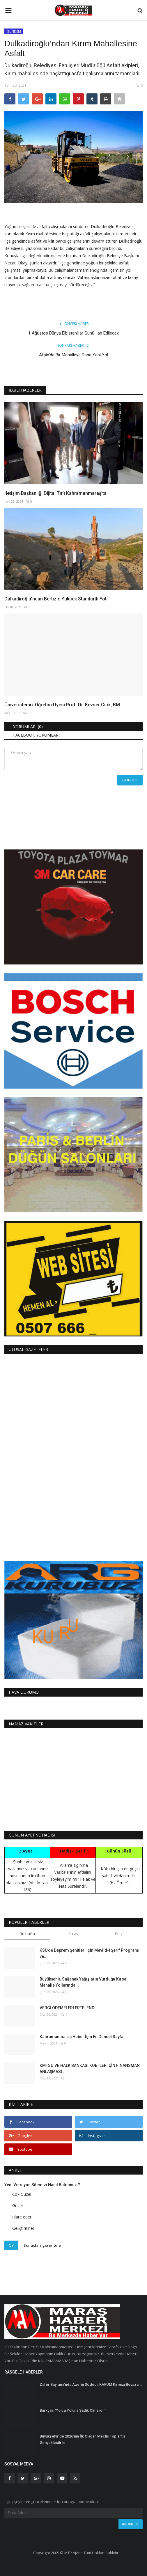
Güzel (17, 2205)
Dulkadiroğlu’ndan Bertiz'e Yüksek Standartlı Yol (55, 599)
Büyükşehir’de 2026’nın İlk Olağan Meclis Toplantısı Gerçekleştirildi (83, 2439)
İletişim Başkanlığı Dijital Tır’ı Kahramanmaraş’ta (55, 493)
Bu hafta (27, 1933)
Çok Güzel (21, 2194)
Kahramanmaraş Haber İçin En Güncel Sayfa (81, 2036)
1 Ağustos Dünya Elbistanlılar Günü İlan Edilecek (73, 333)
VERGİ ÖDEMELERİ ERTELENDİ (67, 2008)
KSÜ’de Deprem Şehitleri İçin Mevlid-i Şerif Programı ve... (89, 1953)
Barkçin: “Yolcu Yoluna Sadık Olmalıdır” (73, 2410)
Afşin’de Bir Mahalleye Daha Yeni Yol (73, 355)
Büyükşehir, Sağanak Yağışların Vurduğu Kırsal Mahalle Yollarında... (83, 1982)
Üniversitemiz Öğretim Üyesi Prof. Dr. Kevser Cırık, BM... (63, 704)
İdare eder (21, 2217)
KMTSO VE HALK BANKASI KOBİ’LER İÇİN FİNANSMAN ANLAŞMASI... (90, 2068)
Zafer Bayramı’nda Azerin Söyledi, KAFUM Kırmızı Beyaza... (91, 2384)
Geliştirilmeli (23, 2228)
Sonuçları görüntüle (42, 2245)
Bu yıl (119, 1933)
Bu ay (73, 1933)
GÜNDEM (14, 31)
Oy (11, 2245)
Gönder (130, 780)
